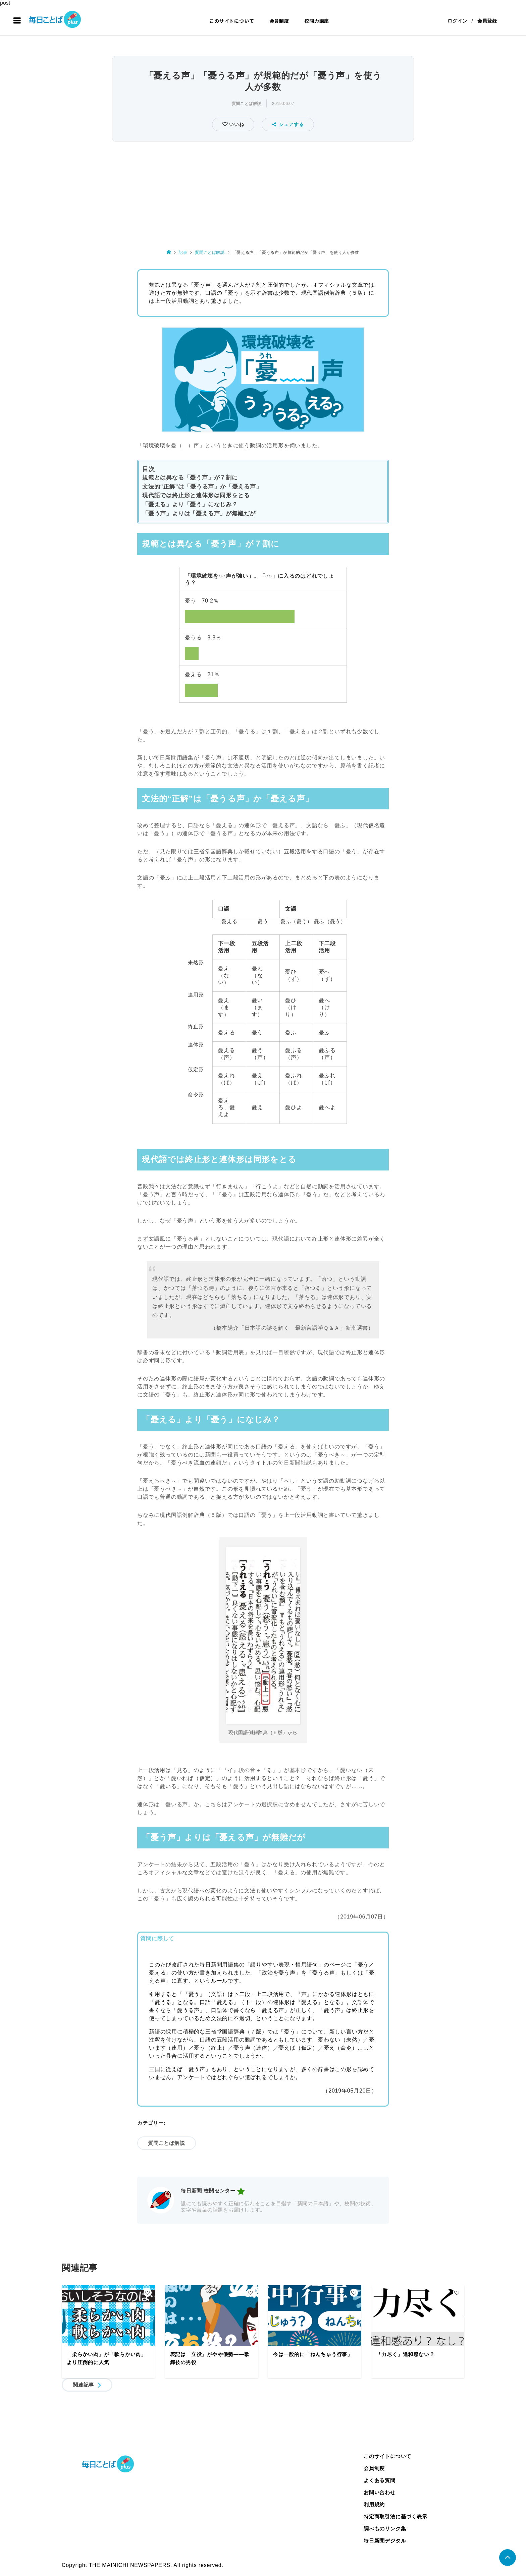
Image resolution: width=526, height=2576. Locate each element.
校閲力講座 (316, 20)
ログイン (457, 20)
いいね (235, 124)
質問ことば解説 (246, 103)
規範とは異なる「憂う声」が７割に (190, 477)
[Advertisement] (263, 194)
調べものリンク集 (385, 2528)
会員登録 (487, 20)
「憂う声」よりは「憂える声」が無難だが (199, 513)
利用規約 (374, 2504)
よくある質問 (380, 2480)
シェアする (288, 124)
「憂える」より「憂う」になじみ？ (190, 504)
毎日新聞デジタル (385, 2540)
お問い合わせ (380, 2492)
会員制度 (279, 20)
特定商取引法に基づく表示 (395, 2516)
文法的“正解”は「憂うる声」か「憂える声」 (202, 486)
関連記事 (83, 2385)
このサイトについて (231, 20)
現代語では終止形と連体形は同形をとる (196, 495)
